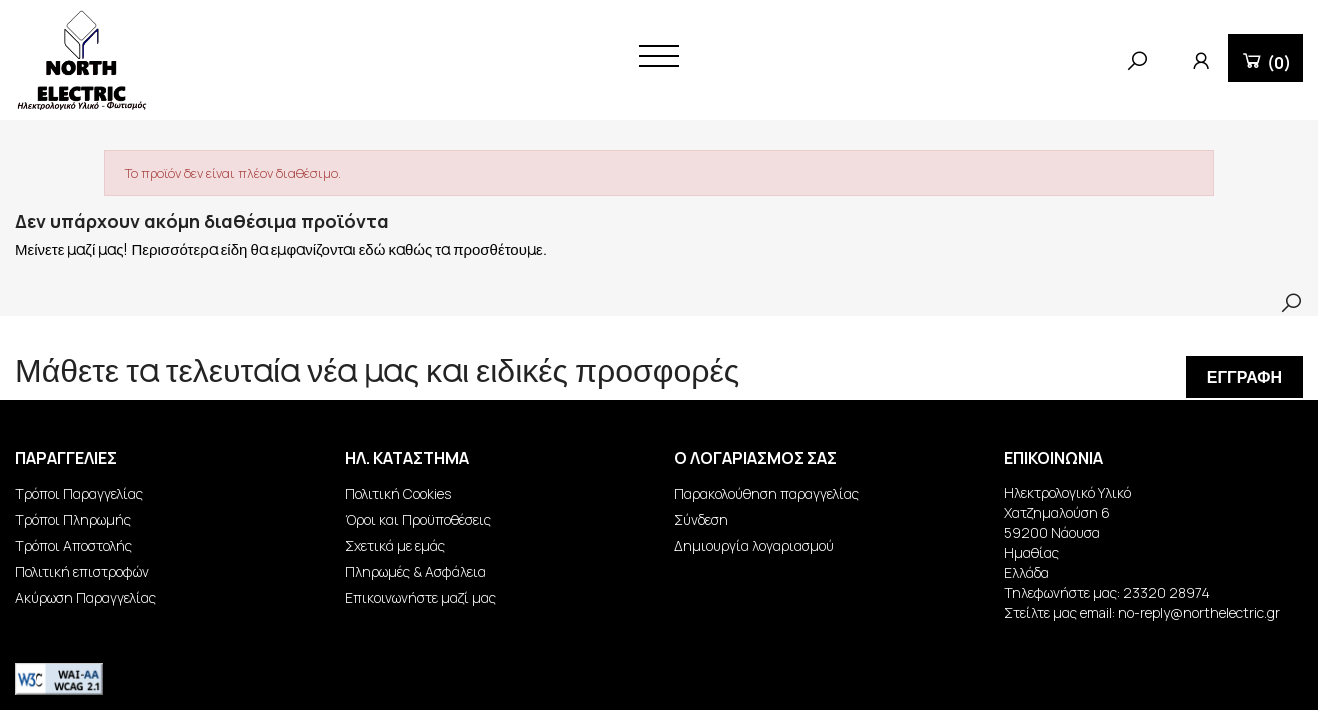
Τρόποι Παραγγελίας (79, 493)
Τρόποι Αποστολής (73, 545)
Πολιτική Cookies (398, 493)
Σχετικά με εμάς (395, 545)
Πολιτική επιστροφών (82, 571)
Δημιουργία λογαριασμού (754, 545)
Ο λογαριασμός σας (755, 458)
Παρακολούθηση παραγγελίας (766, 493)
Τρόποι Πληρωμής (73, 519)
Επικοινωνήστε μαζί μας (420, 597)
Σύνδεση (701, 519)
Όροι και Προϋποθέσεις (418, 519)
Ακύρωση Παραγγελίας (85, 597)
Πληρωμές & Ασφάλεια (415, 571)
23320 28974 (1166, 592)
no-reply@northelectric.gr (1199, 612)
